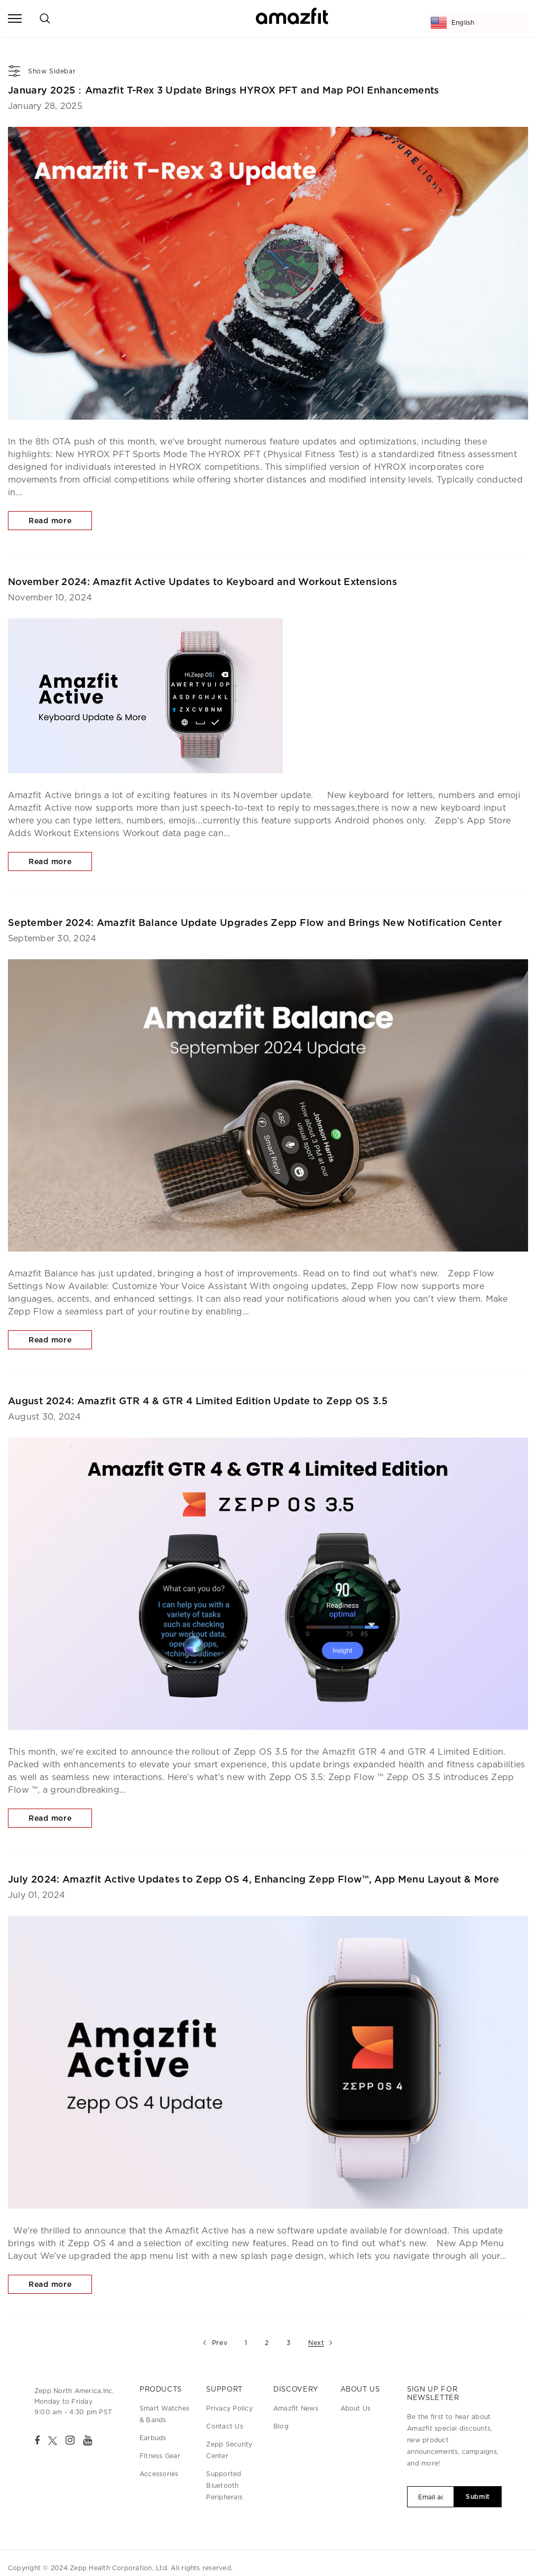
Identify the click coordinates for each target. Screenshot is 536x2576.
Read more (50, 521)
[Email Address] (430, 2496)
